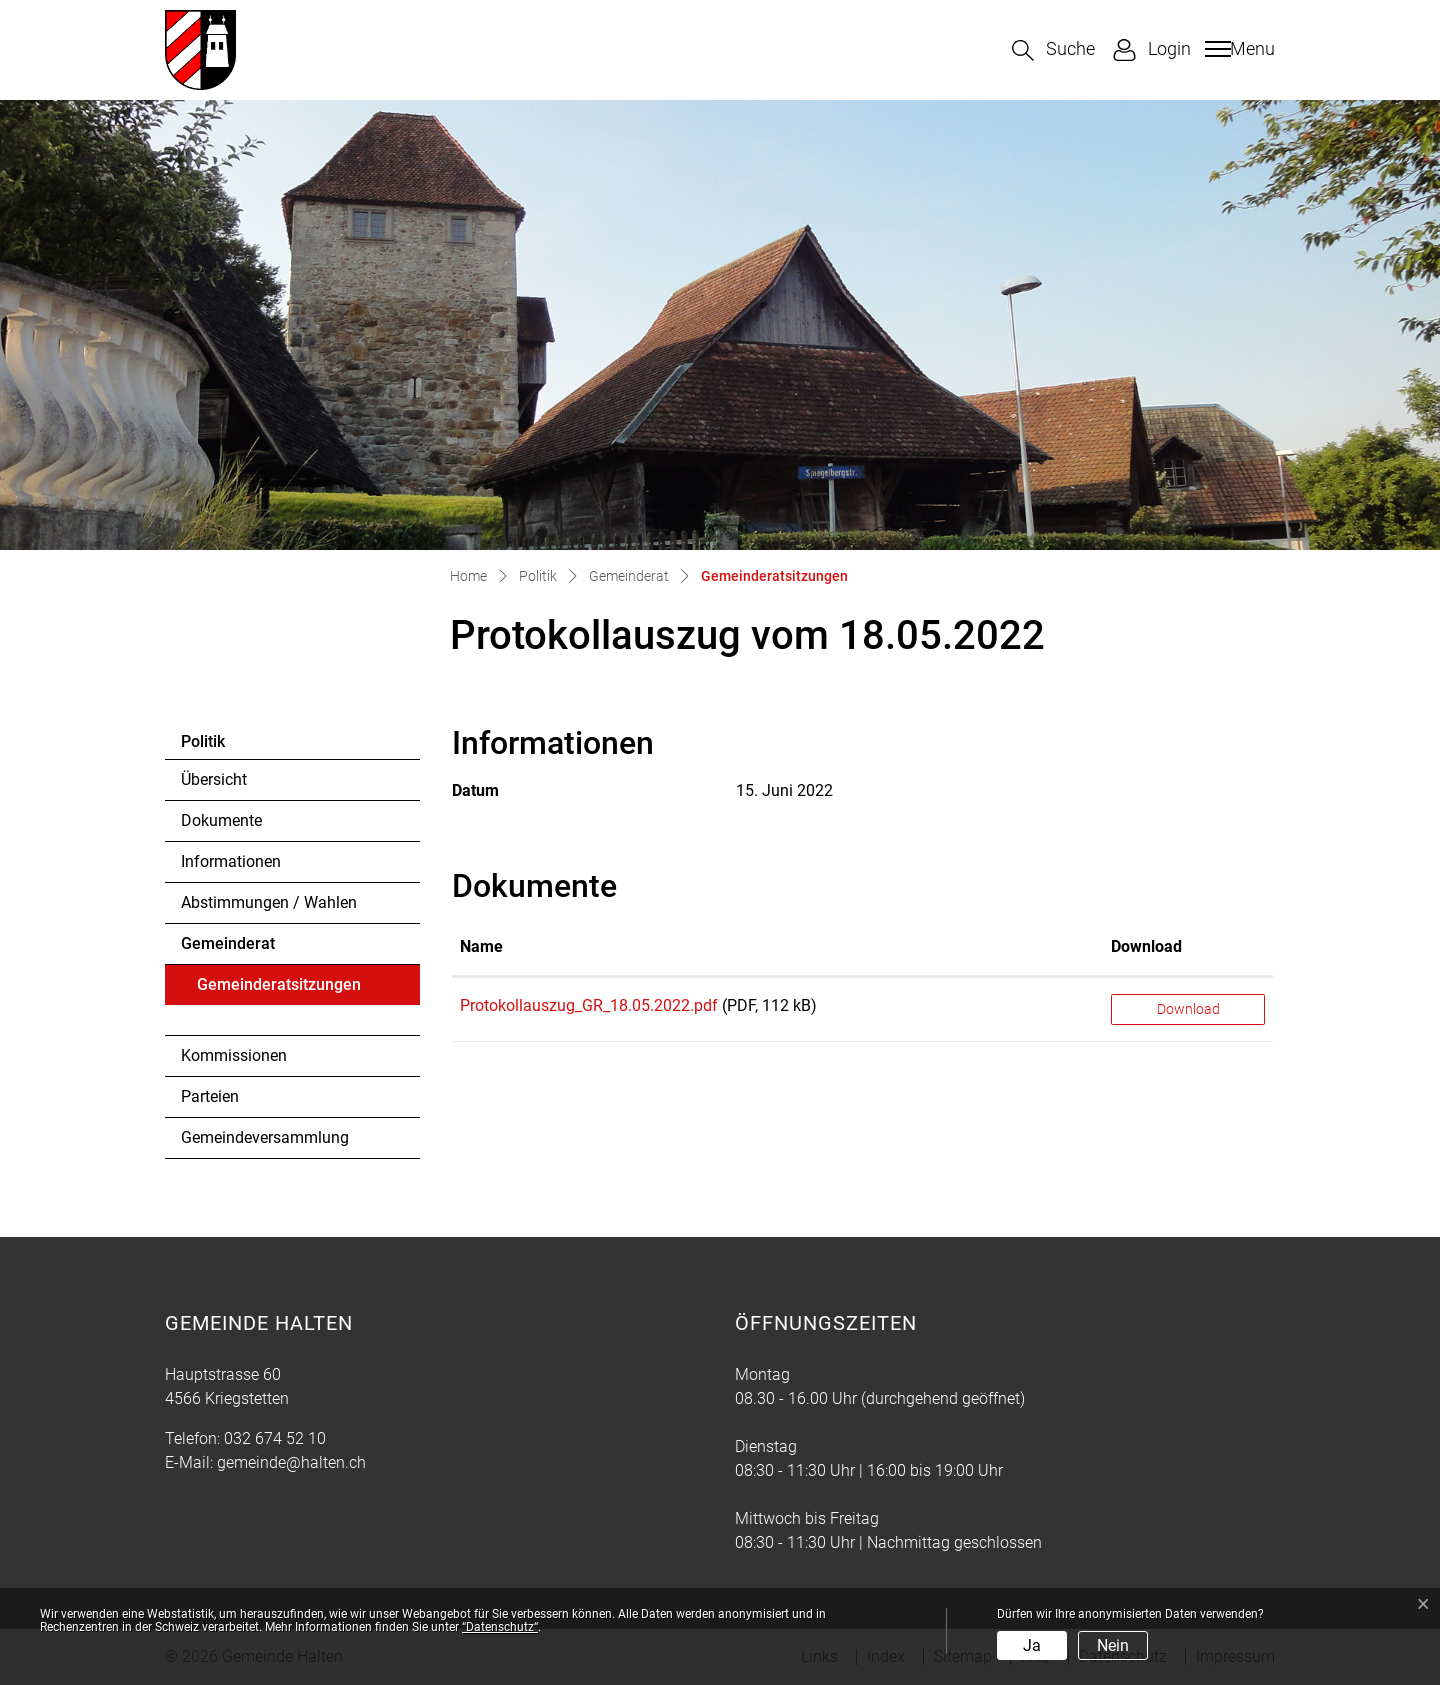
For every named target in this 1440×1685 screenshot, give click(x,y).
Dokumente (221, 820)
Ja (1032, 1645)
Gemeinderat (228, 943)
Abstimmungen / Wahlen (269, 902)
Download (1188, 1009)
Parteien (210, 1096)
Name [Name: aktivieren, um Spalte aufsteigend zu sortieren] (481, 946)
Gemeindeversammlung (265, 1137)
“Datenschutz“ (500, 1627)
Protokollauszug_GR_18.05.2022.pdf (589, 1005)
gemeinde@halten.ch (291, 1462)
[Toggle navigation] (1237, 49)
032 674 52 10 (275, 1438)
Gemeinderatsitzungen (278, 990)
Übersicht (214, 779)
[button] (1053, 50)
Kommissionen (234, 1055)
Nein (1113, 1645)
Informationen (231, 861)
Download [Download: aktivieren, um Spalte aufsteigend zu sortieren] (1146, 946)
